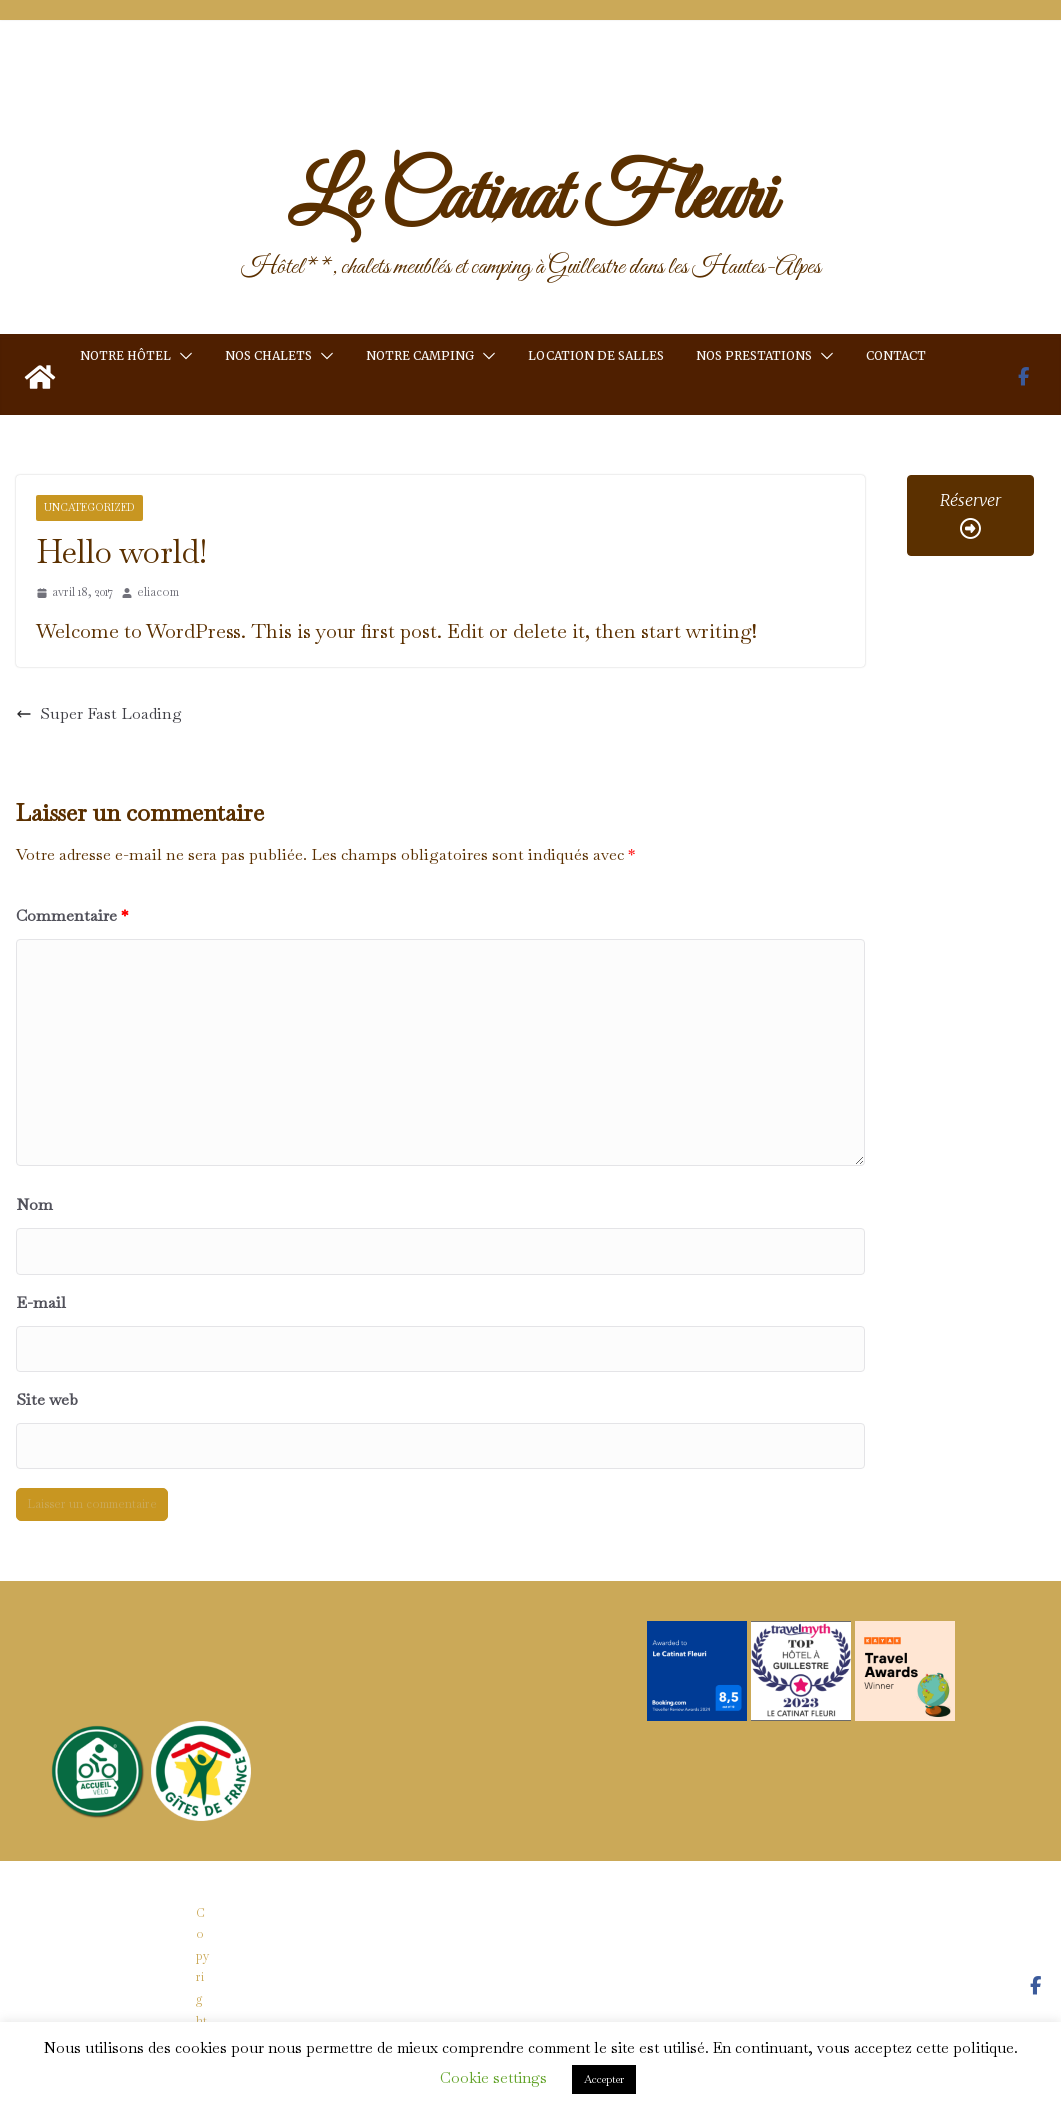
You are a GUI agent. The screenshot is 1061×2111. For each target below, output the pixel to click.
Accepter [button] (604, 2079)
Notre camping (420, 355)
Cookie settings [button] (493, 2077)
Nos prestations (754, 355)
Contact (896, 355)
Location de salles (596, 355)
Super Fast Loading (99, 713)
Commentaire (72, 915)
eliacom (158, 592)
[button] (182, 356)
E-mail (41, 1302)
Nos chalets (268, 355)
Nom (34, 1204)
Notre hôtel (125, 355)
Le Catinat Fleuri (531, 200)
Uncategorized (89, 507)
